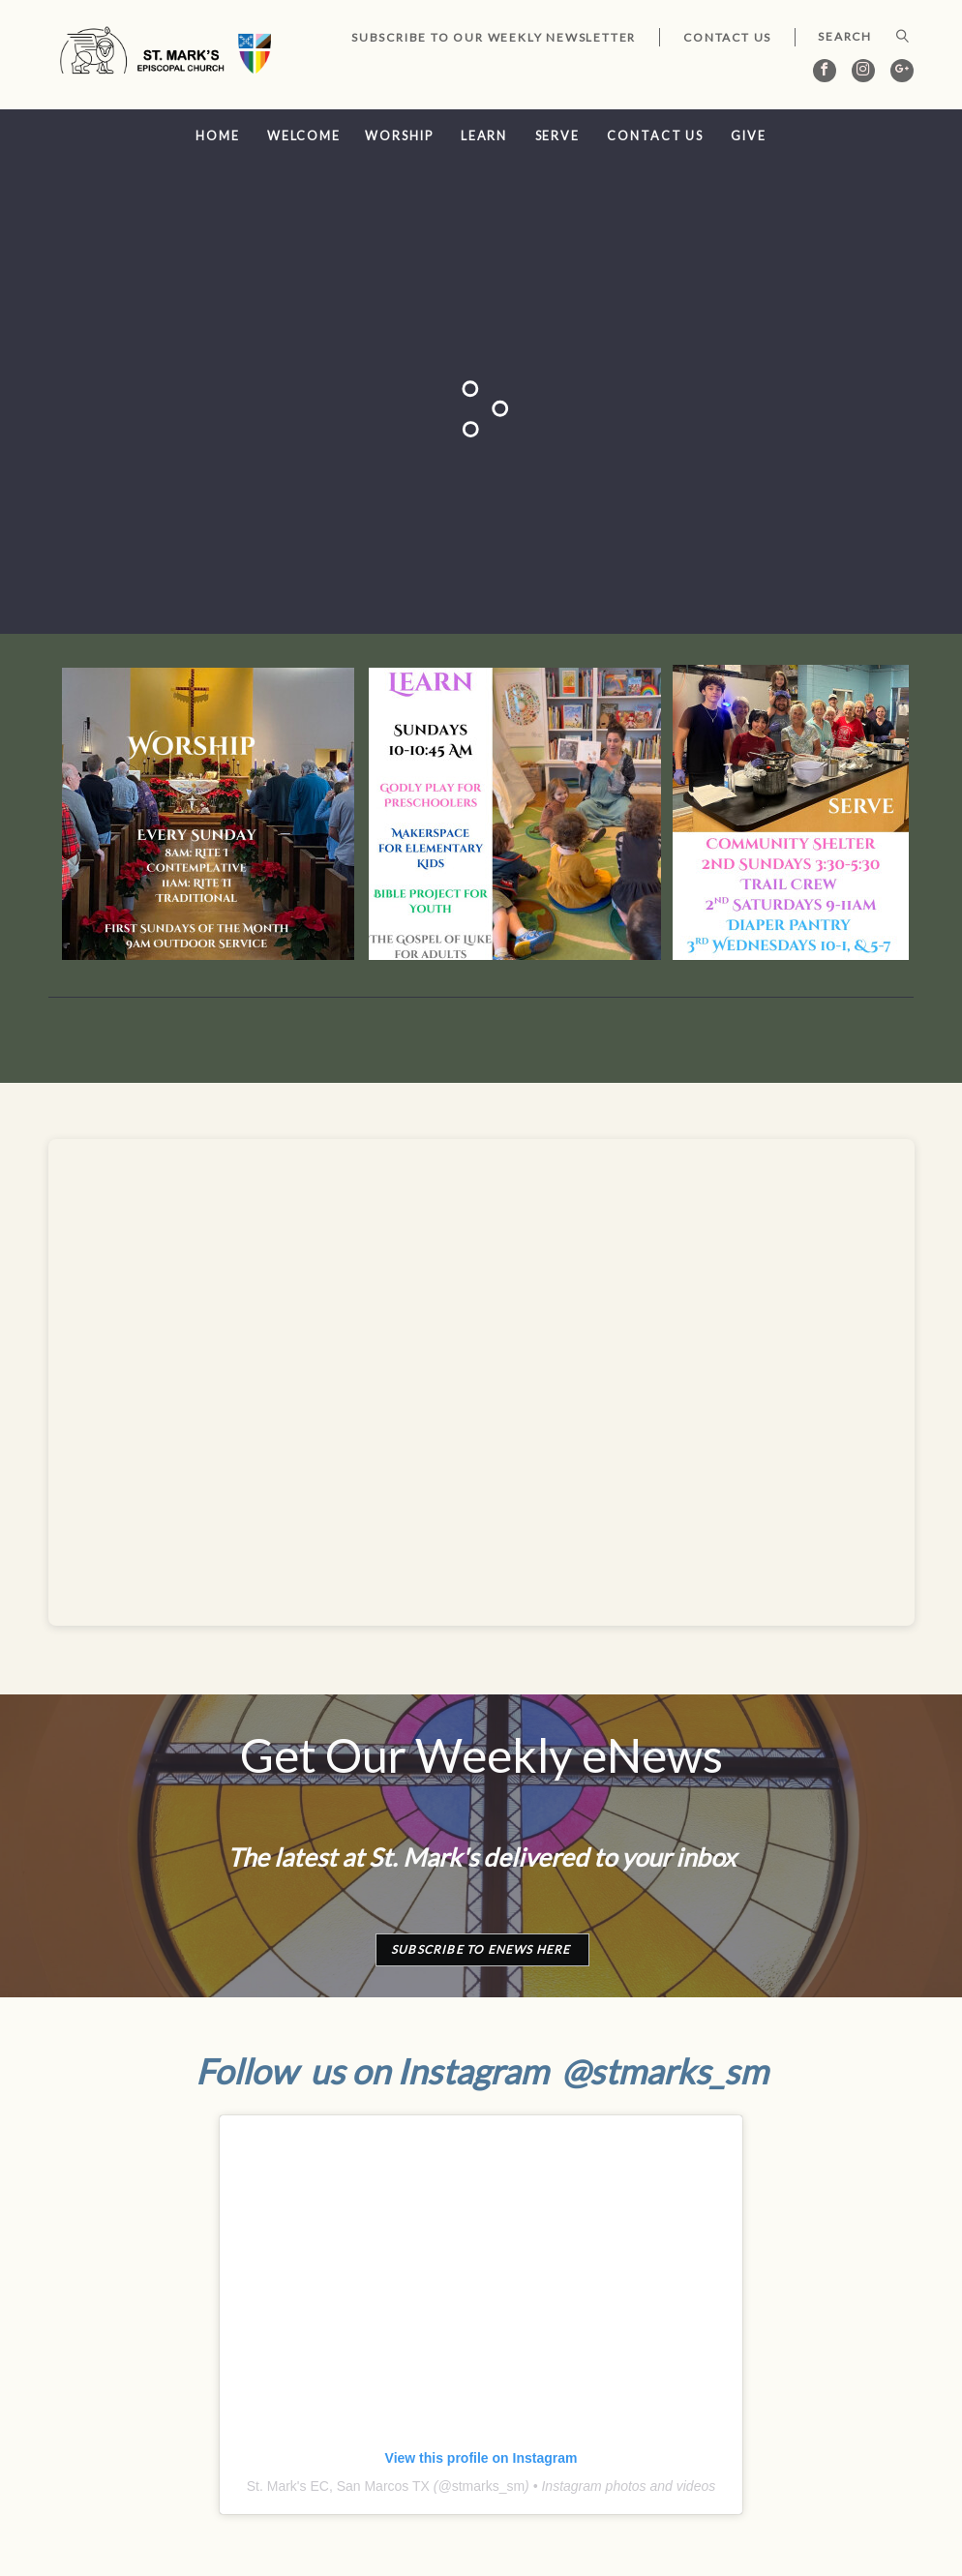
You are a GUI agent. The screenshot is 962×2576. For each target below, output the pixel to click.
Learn (484, 136)
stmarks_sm (488, 2486)
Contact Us (727, 37)
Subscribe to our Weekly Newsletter (493, 37)
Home (217, 136)
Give (749, 136)
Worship (399, 136)
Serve (557, 136)
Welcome (304, 136)
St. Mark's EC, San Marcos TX (338, 2486)
